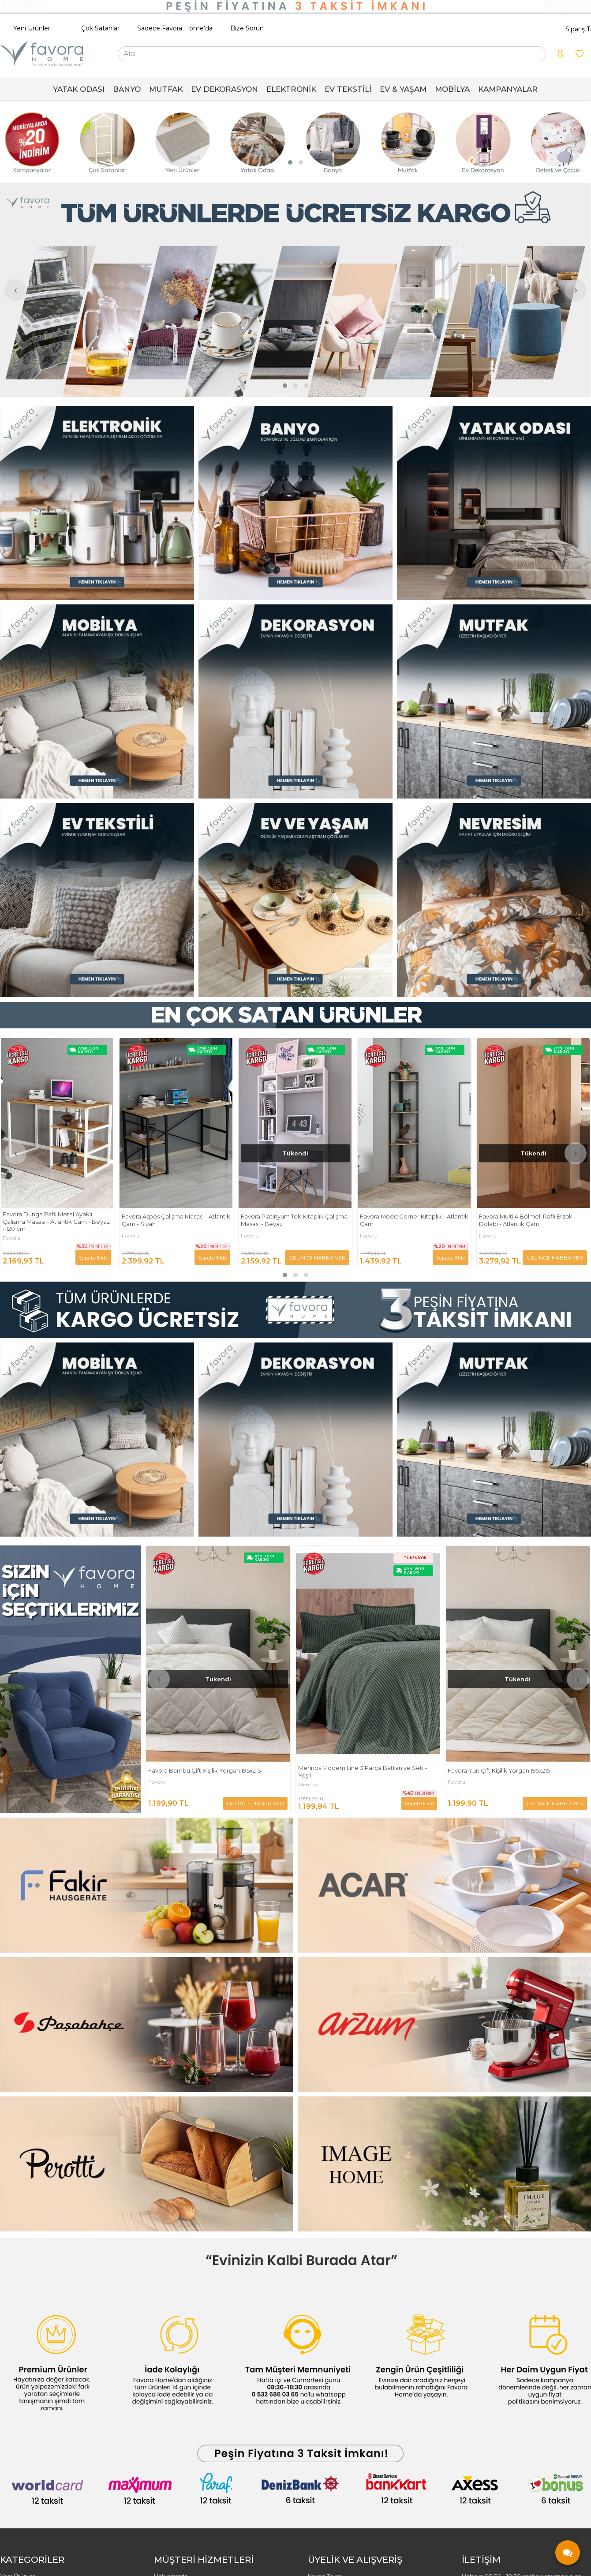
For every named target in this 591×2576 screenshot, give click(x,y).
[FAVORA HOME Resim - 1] (97, 503)
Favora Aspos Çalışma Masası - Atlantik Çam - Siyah (295, 1220)
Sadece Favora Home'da (175, 28)
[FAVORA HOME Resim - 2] (295, 503)
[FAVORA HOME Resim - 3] (494, 503)
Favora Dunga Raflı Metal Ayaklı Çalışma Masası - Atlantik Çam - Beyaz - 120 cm (175, 1222)
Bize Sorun (247, 28)
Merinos (308, 1784)
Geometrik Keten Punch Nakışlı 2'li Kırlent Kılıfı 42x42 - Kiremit (51, 1220)
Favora (11, 1236)
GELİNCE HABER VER (79, 1257)
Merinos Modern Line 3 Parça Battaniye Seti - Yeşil (362, 1771)
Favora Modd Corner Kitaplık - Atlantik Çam (533, 1220)
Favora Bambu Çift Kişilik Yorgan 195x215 (204, 1770)
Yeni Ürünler (31, 28)
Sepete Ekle (212, 1257)
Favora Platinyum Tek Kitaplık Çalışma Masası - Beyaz (413, 1220)
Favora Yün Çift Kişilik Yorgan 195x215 (499, 1770)
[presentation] (15, 142)
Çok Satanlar (100, 28)
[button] (290, 162)
